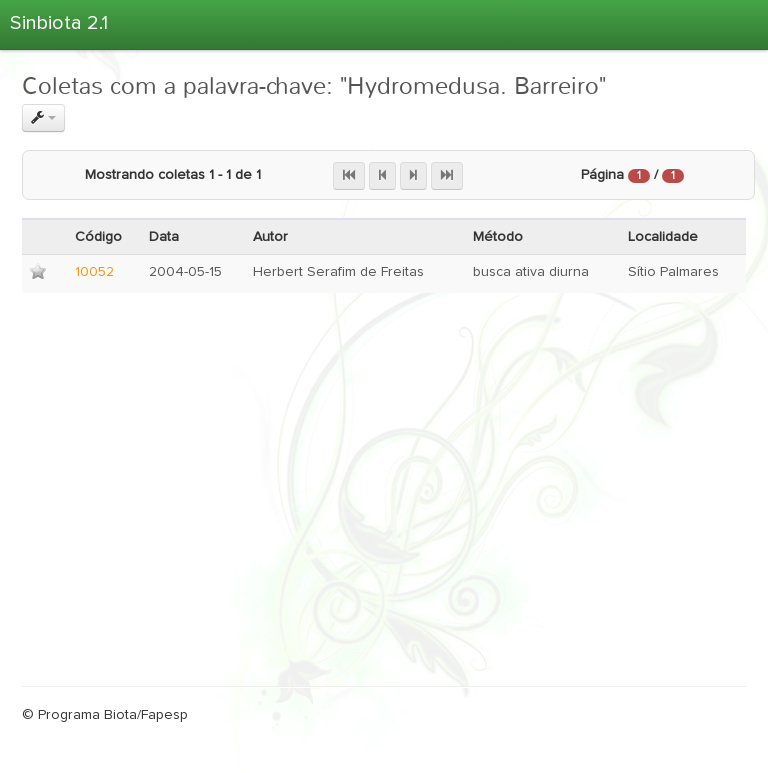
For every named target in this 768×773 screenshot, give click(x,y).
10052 (94, 272)
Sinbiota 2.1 (59, 23)
